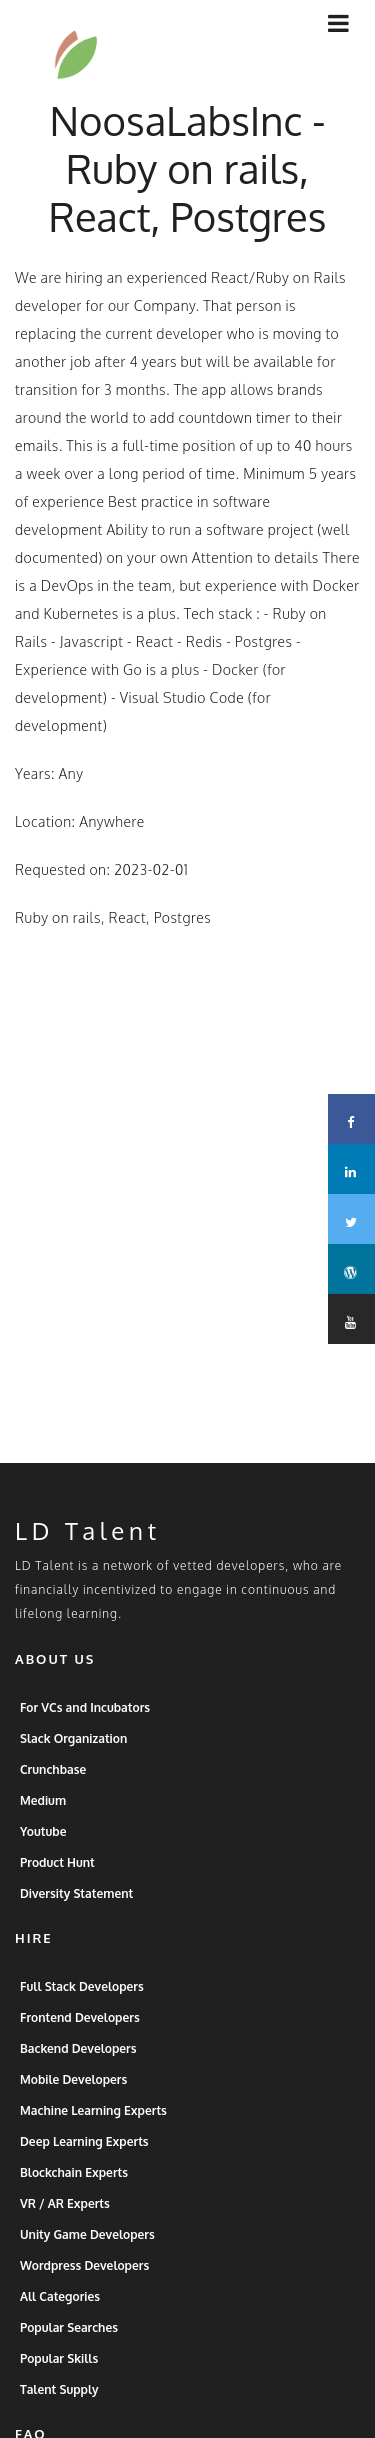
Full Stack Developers (82, 2006)
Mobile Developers (73, 2099)
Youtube (43, 1851)
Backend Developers (78, 2068)
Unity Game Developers (87, 2254)
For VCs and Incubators (85, 1727)
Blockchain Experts (74, 2192)
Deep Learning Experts (84, 2161)
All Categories (60, 2316)
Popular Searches (69, 2347)
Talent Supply (59, 2409)
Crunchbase (53, 1789)
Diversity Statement (76, 1913)
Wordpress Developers (84, 2285)
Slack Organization (73, 1758)
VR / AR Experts (65, 2223)
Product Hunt (57, 1882)
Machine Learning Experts (93, 2130)
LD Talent (88, 1550)
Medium (43, 1820)
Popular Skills (59, 2378)
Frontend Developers (80, 2037)
